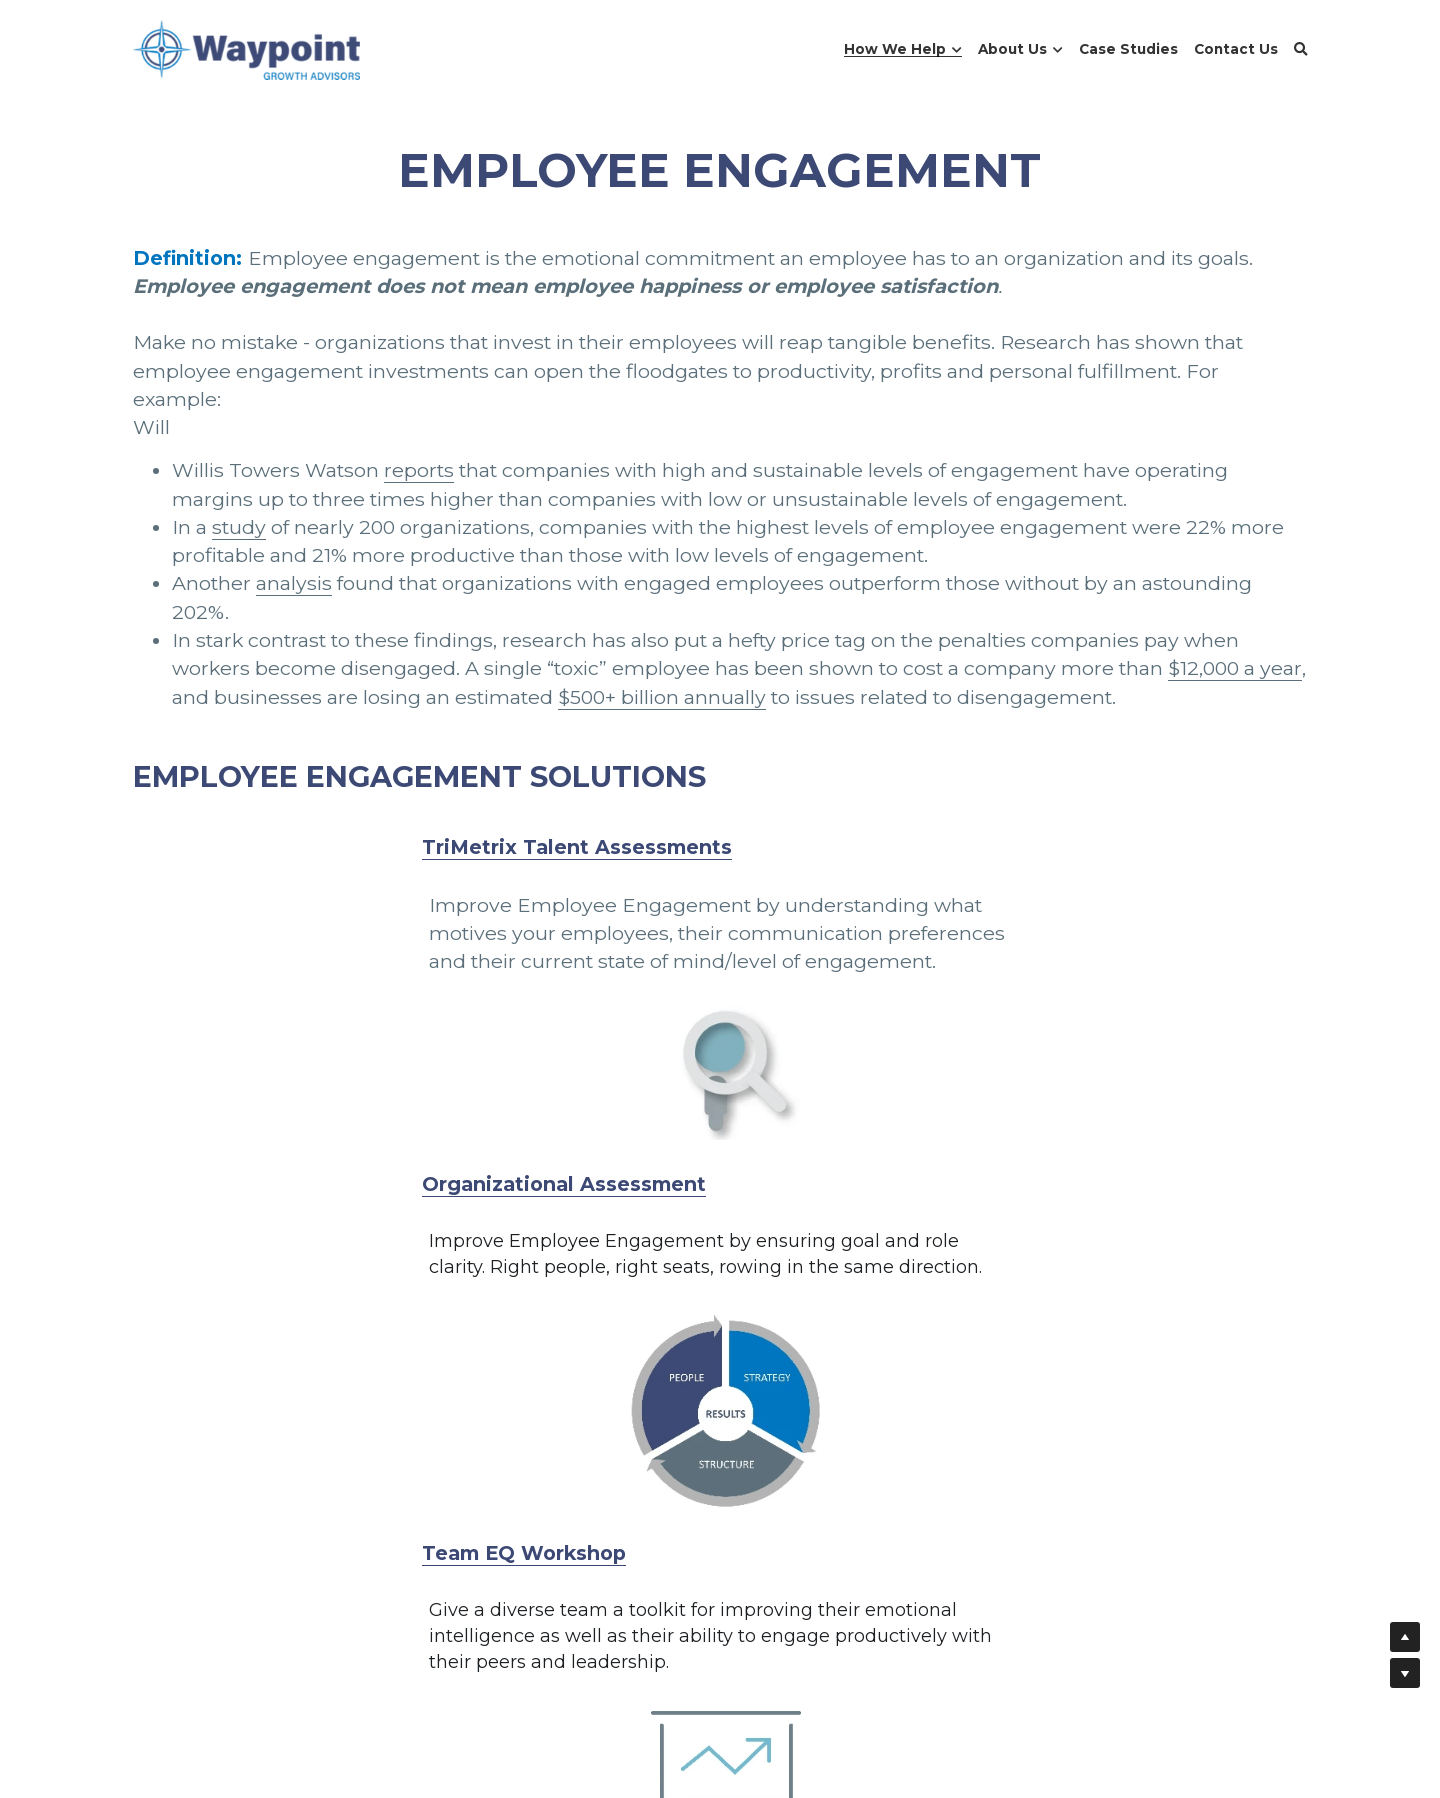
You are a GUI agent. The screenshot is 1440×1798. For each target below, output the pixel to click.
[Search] (1301, 50)
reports (419, 470)
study (239, 527)
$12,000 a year (1235, 668)
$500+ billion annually (662, 697)
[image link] (247, 48)
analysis (294, 583)
